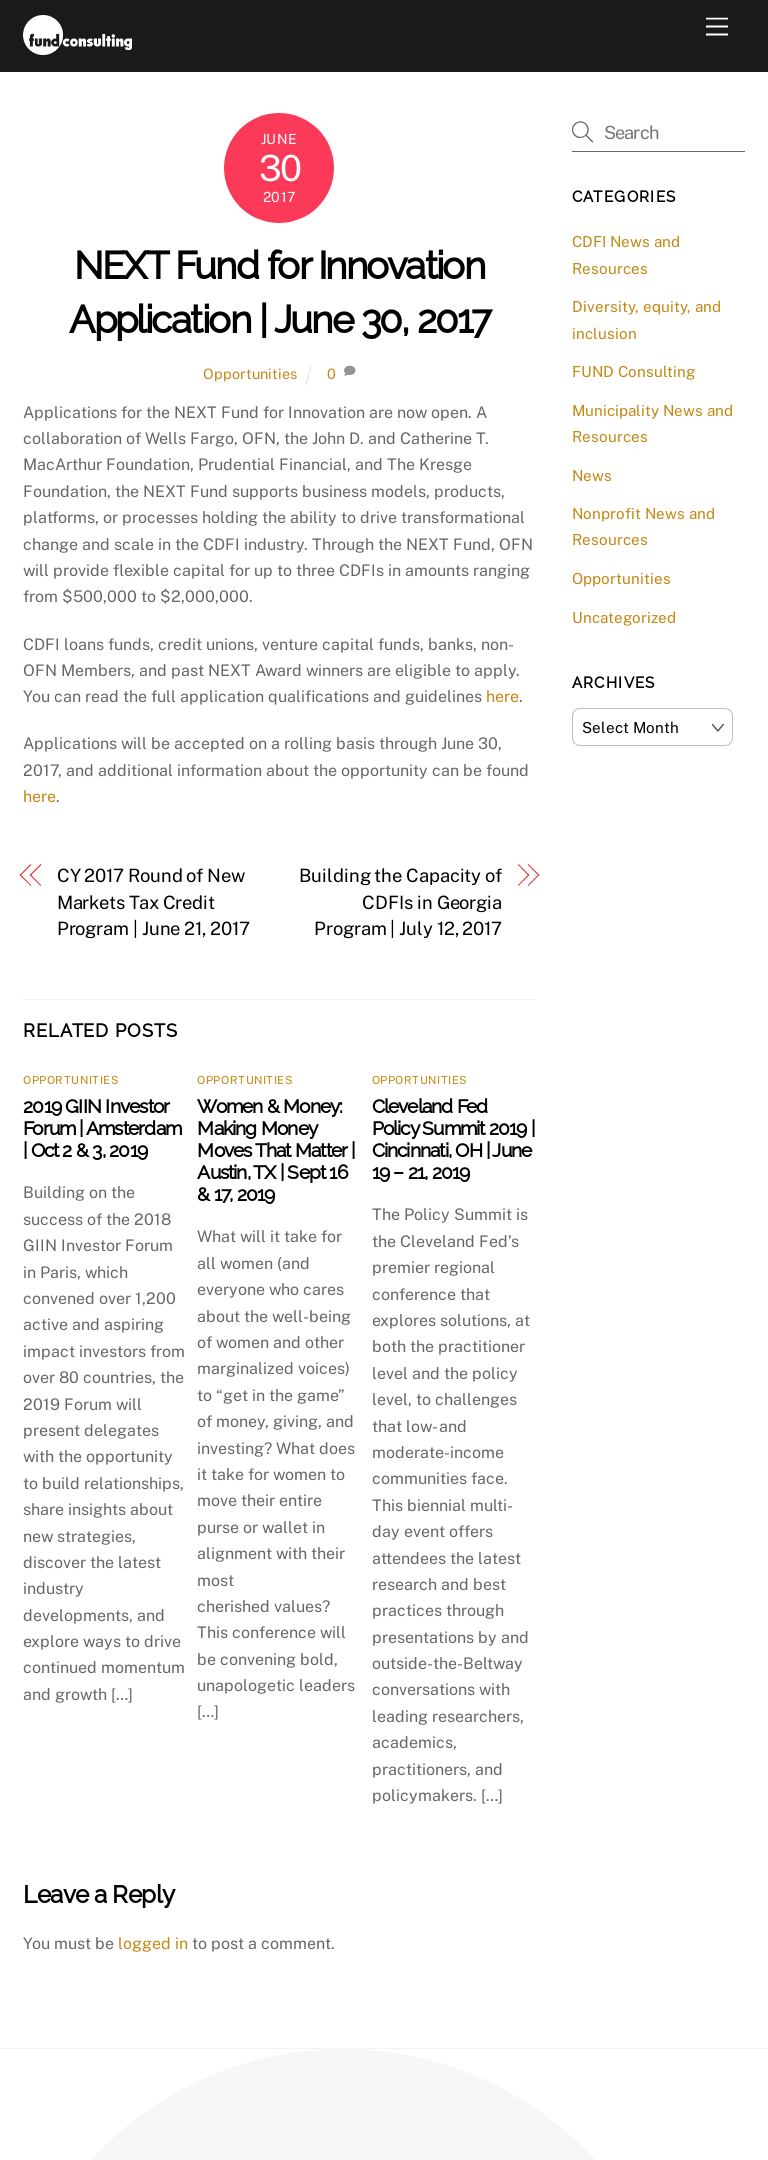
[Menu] (717, 27)
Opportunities (250, 373)
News (592, 475)
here (502, 696)
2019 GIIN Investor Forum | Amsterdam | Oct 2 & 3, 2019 (102, 1128)
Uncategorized (624, 617)
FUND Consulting (633, 371)
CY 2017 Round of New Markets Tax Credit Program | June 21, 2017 (153, 902)
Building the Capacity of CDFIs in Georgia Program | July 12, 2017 (400, 902)
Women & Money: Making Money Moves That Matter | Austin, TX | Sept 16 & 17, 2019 (275, 1150)
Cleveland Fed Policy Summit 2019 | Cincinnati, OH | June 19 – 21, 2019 (453, 1139)
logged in (153, 1943)
